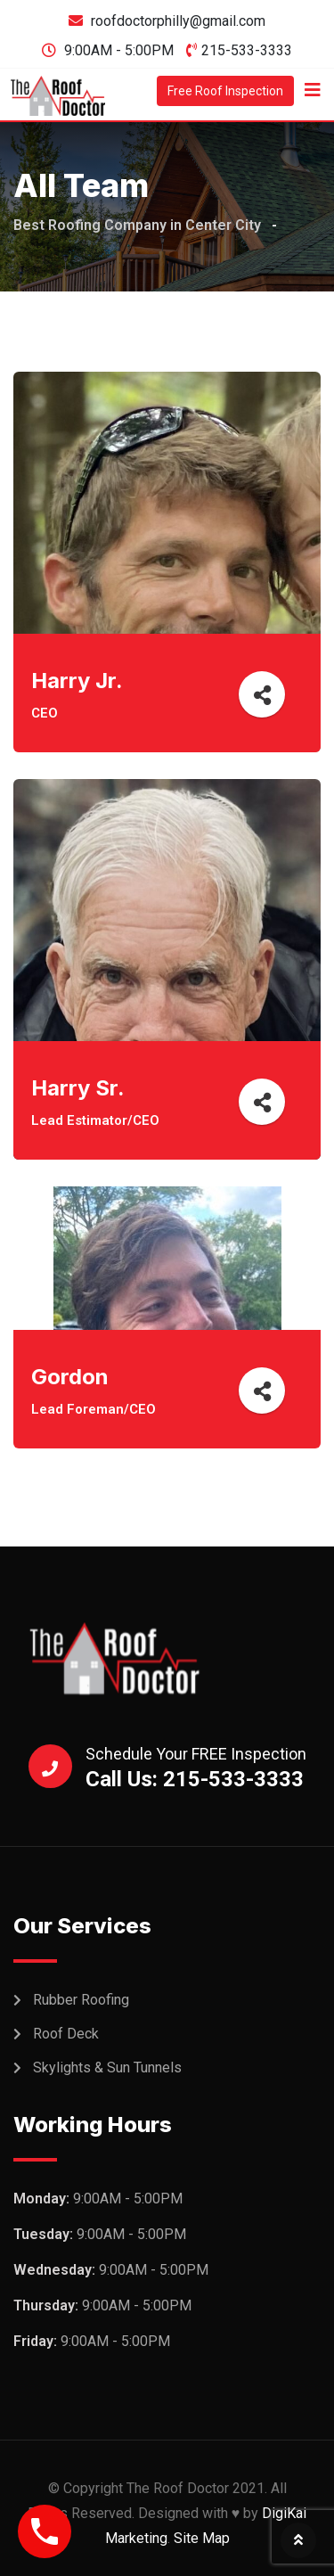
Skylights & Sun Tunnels (107, 2067)
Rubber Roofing (81, 1999)
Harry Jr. (77, 680)
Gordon (70, 1377)
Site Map (202, 2538)
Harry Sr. (78, 1088)
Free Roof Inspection (225, 91)
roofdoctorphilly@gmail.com (178, 20)
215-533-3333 (246, 50)
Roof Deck (66, 2033)
